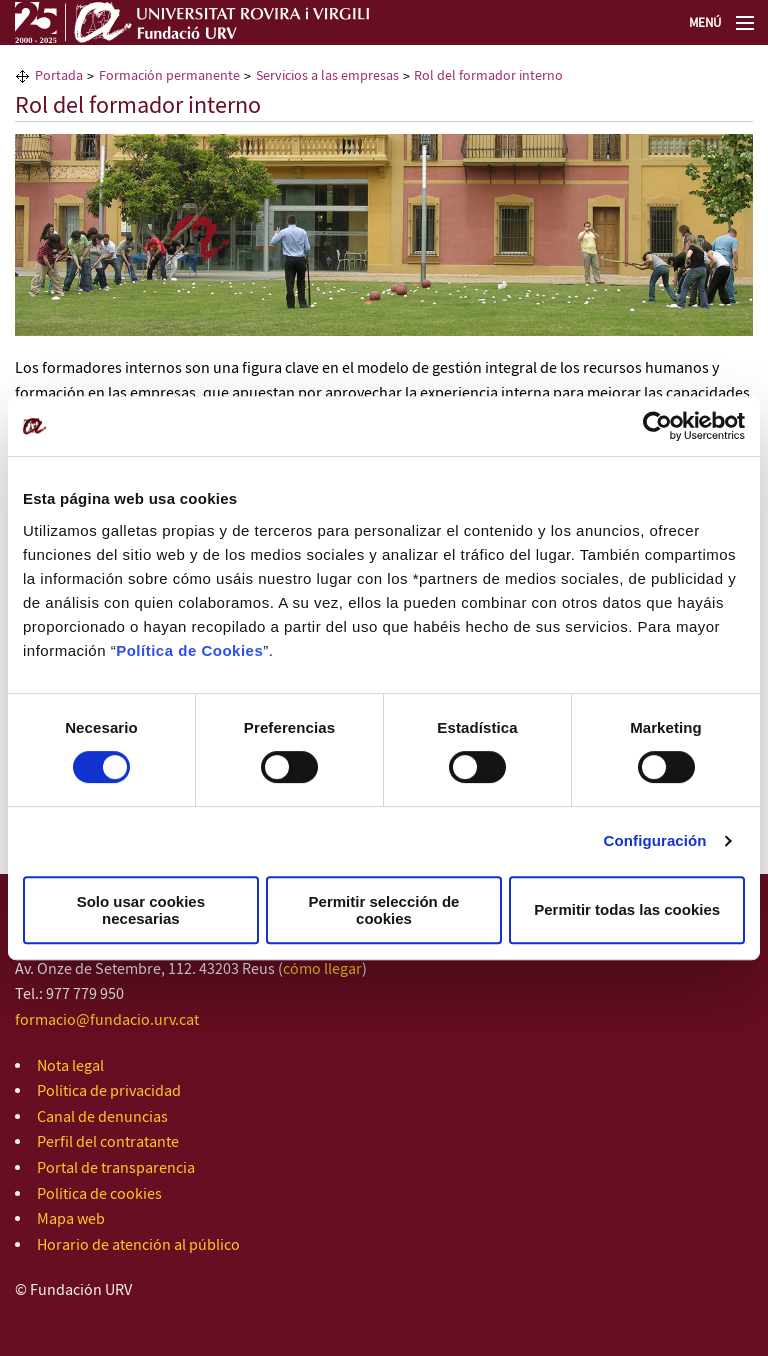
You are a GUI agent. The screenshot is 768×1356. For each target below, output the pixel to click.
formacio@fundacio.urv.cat (107, 1020)
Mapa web (71, 1219)
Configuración (655, 840)
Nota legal (70, 1066)
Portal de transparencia (116, 1168)
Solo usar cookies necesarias (141, 910)
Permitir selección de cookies (384, 910)
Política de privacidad (109, 1091)
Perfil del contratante (108, 1142)
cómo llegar (322, 969)
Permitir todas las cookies (627, 909)
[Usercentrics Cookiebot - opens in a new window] (657, 426)
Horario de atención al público (138, 1245)
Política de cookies (99, 1194)
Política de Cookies (189, 650)
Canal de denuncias (102, 1117)
